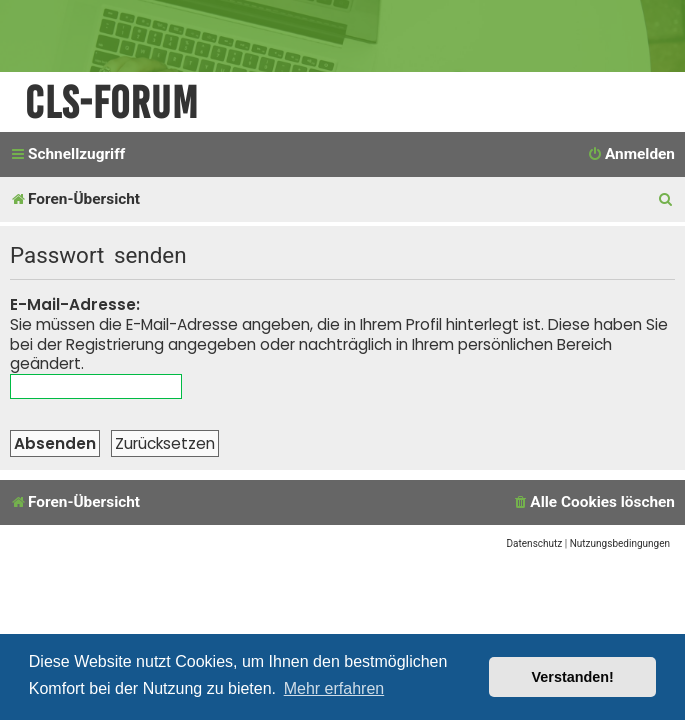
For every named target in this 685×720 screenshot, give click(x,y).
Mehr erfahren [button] (334, 688)
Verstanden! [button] (573, 677)
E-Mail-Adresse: (75, 304)
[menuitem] (631, 155)
